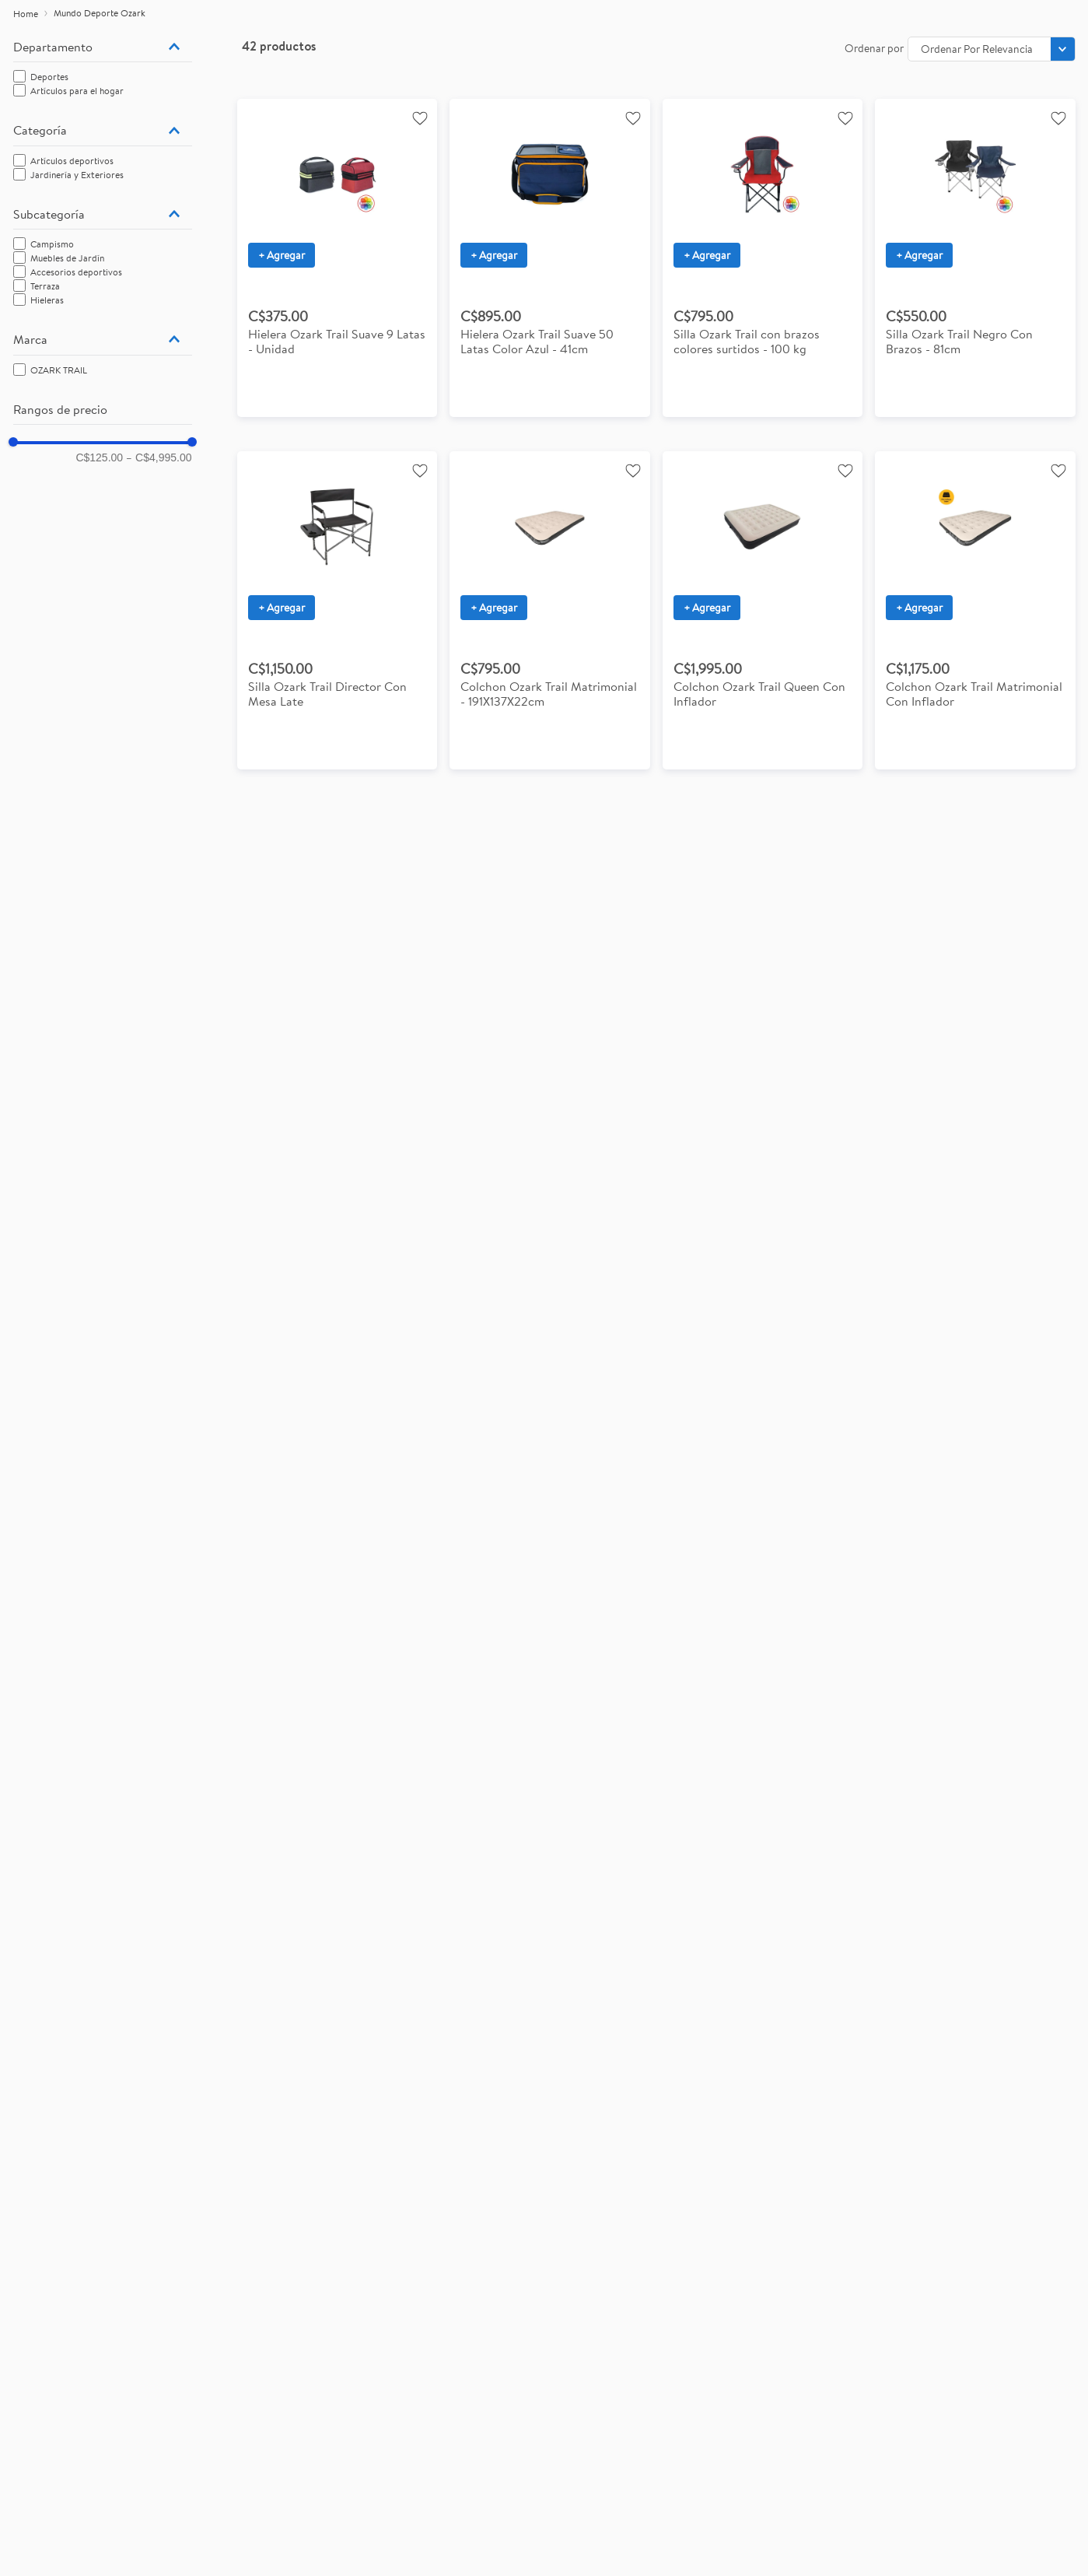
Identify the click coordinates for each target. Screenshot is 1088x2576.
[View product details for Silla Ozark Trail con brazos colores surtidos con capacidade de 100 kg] (762, 257)
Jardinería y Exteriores (77, 174)
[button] (102, 47)
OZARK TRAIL (58, 370)
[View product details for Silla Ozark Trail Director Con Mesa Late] (337, 610)
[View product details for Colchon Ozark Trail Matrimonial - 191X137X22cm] (549, 610)
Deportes (49, 76)
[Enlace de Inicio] (25, 14)
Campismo (52, 244)
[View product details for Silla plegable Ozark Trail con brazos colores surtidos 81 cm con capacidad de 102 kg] (975, 257)
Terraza (45, 286)
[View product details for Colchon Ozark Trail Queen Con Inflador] (762, 610)
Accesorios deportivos (76, 272)
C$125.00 (99, 457)
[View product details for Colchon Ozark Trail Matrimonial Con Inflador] (975, 610)
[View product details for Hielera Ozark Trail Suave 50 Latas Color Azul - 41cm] (549, 257)
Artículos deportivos (72, 160)
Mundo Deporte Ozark (99, 12)
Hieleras (47, 300)
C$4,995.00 (158, 457)
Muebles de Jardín (67, 258)
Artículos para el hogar (77, 90)
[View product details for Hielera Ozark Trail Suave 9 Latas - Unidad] (337, 257)
